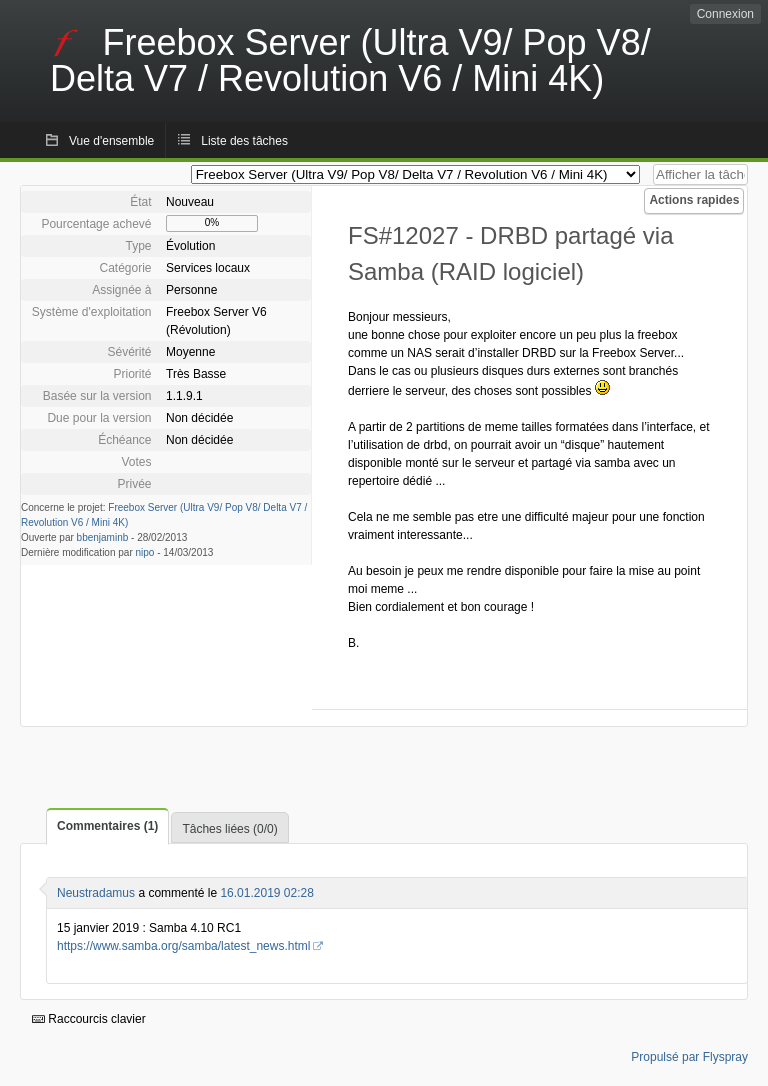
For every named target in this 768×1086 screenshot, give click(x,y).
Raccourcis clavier (89, 1019)
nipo (145, 552)
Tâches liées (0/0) (229, 829)
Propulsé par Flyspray (689, 1057)
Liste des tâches (244, 141)
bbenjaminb (103, 537)
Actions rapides (694, 200)
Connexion (725, 14)
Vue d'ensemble (111, 141)
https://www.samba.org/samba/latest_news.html (183, 946)
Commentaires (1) (107, 826)
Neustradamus (96, 893)
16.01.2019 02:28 (266, 893)
